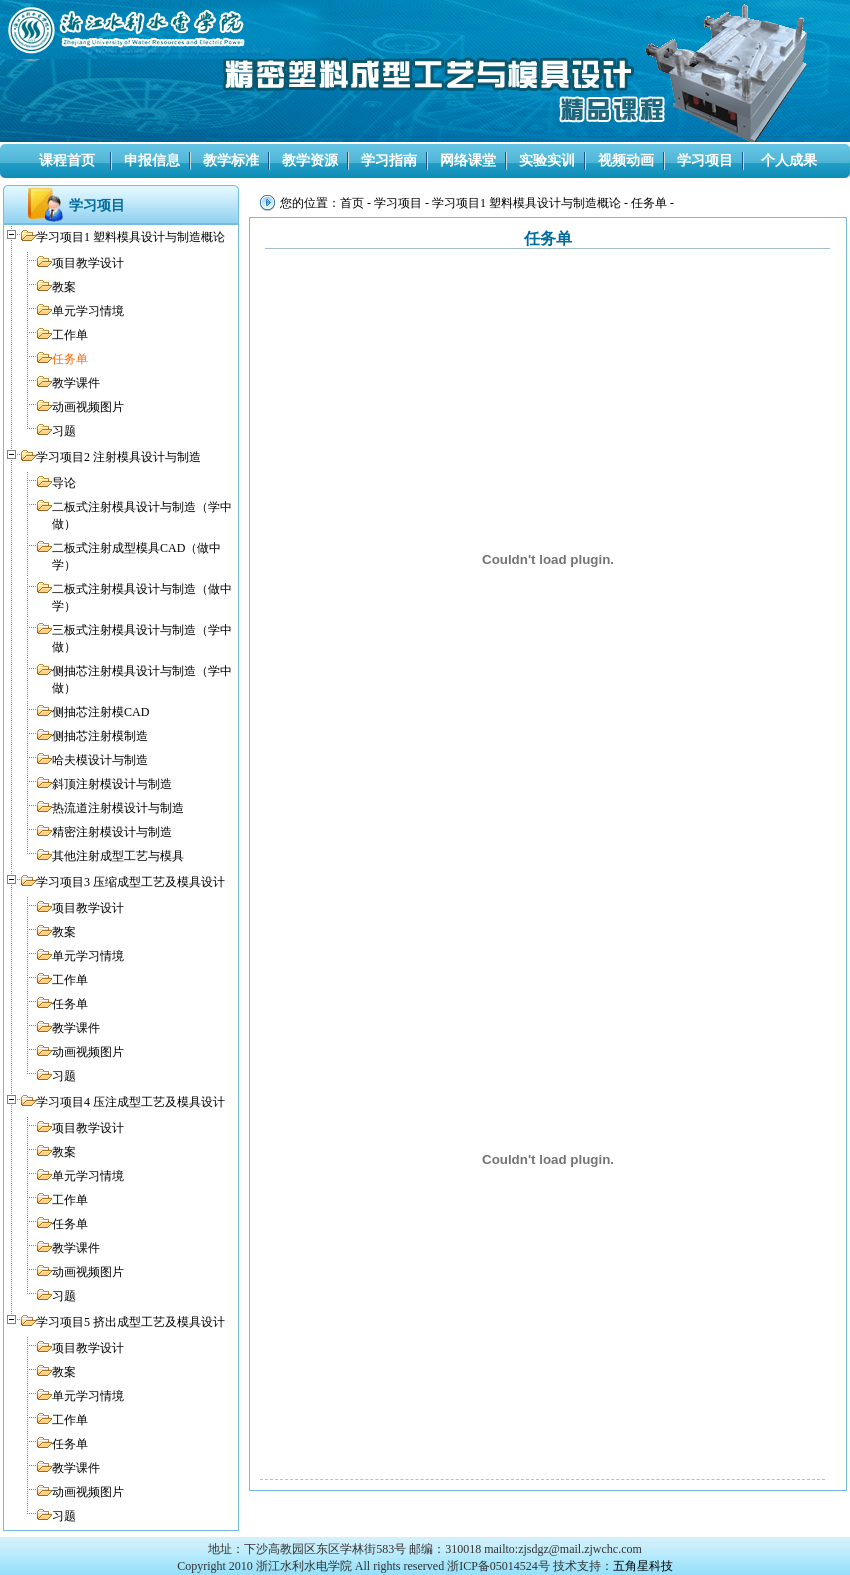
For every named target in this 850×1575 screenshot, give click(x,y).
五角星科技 (643, 1566)
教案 (64, 287)
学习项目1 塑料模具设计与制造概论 (130, 237)
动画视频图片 (88, 407)
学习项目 (705, 160)
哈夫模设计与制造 (100, 760)
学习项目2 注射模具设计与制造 (118, 457)
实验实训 (547, 160)
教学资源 (310, 160)
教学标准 (231, 160)
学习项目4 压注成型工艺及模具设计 (130, 1102)
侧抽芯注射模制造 (100, 736)
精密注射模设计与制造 (112, 832)
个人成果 (789, 160)
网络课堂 (468, 160)
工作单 (70, 335)
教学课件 (76, 383)
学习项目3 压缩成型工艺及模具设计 (130, 882)
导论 (64, 483)
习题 (64, 431)
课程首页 (67, 160)
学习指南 (389, 160)
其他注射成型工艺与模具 (118, 856)
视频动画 (626, 160)
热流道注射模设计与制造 (118, 808)
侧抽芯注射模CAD (100, 712)
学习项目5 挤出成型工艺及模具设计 (130, 1322)
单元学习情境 (88, 311)
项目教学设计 (88, 263)
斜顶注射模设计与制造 (112, 784)
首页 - (357, 203)
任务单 (70, 359)
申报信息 (152, 160)
